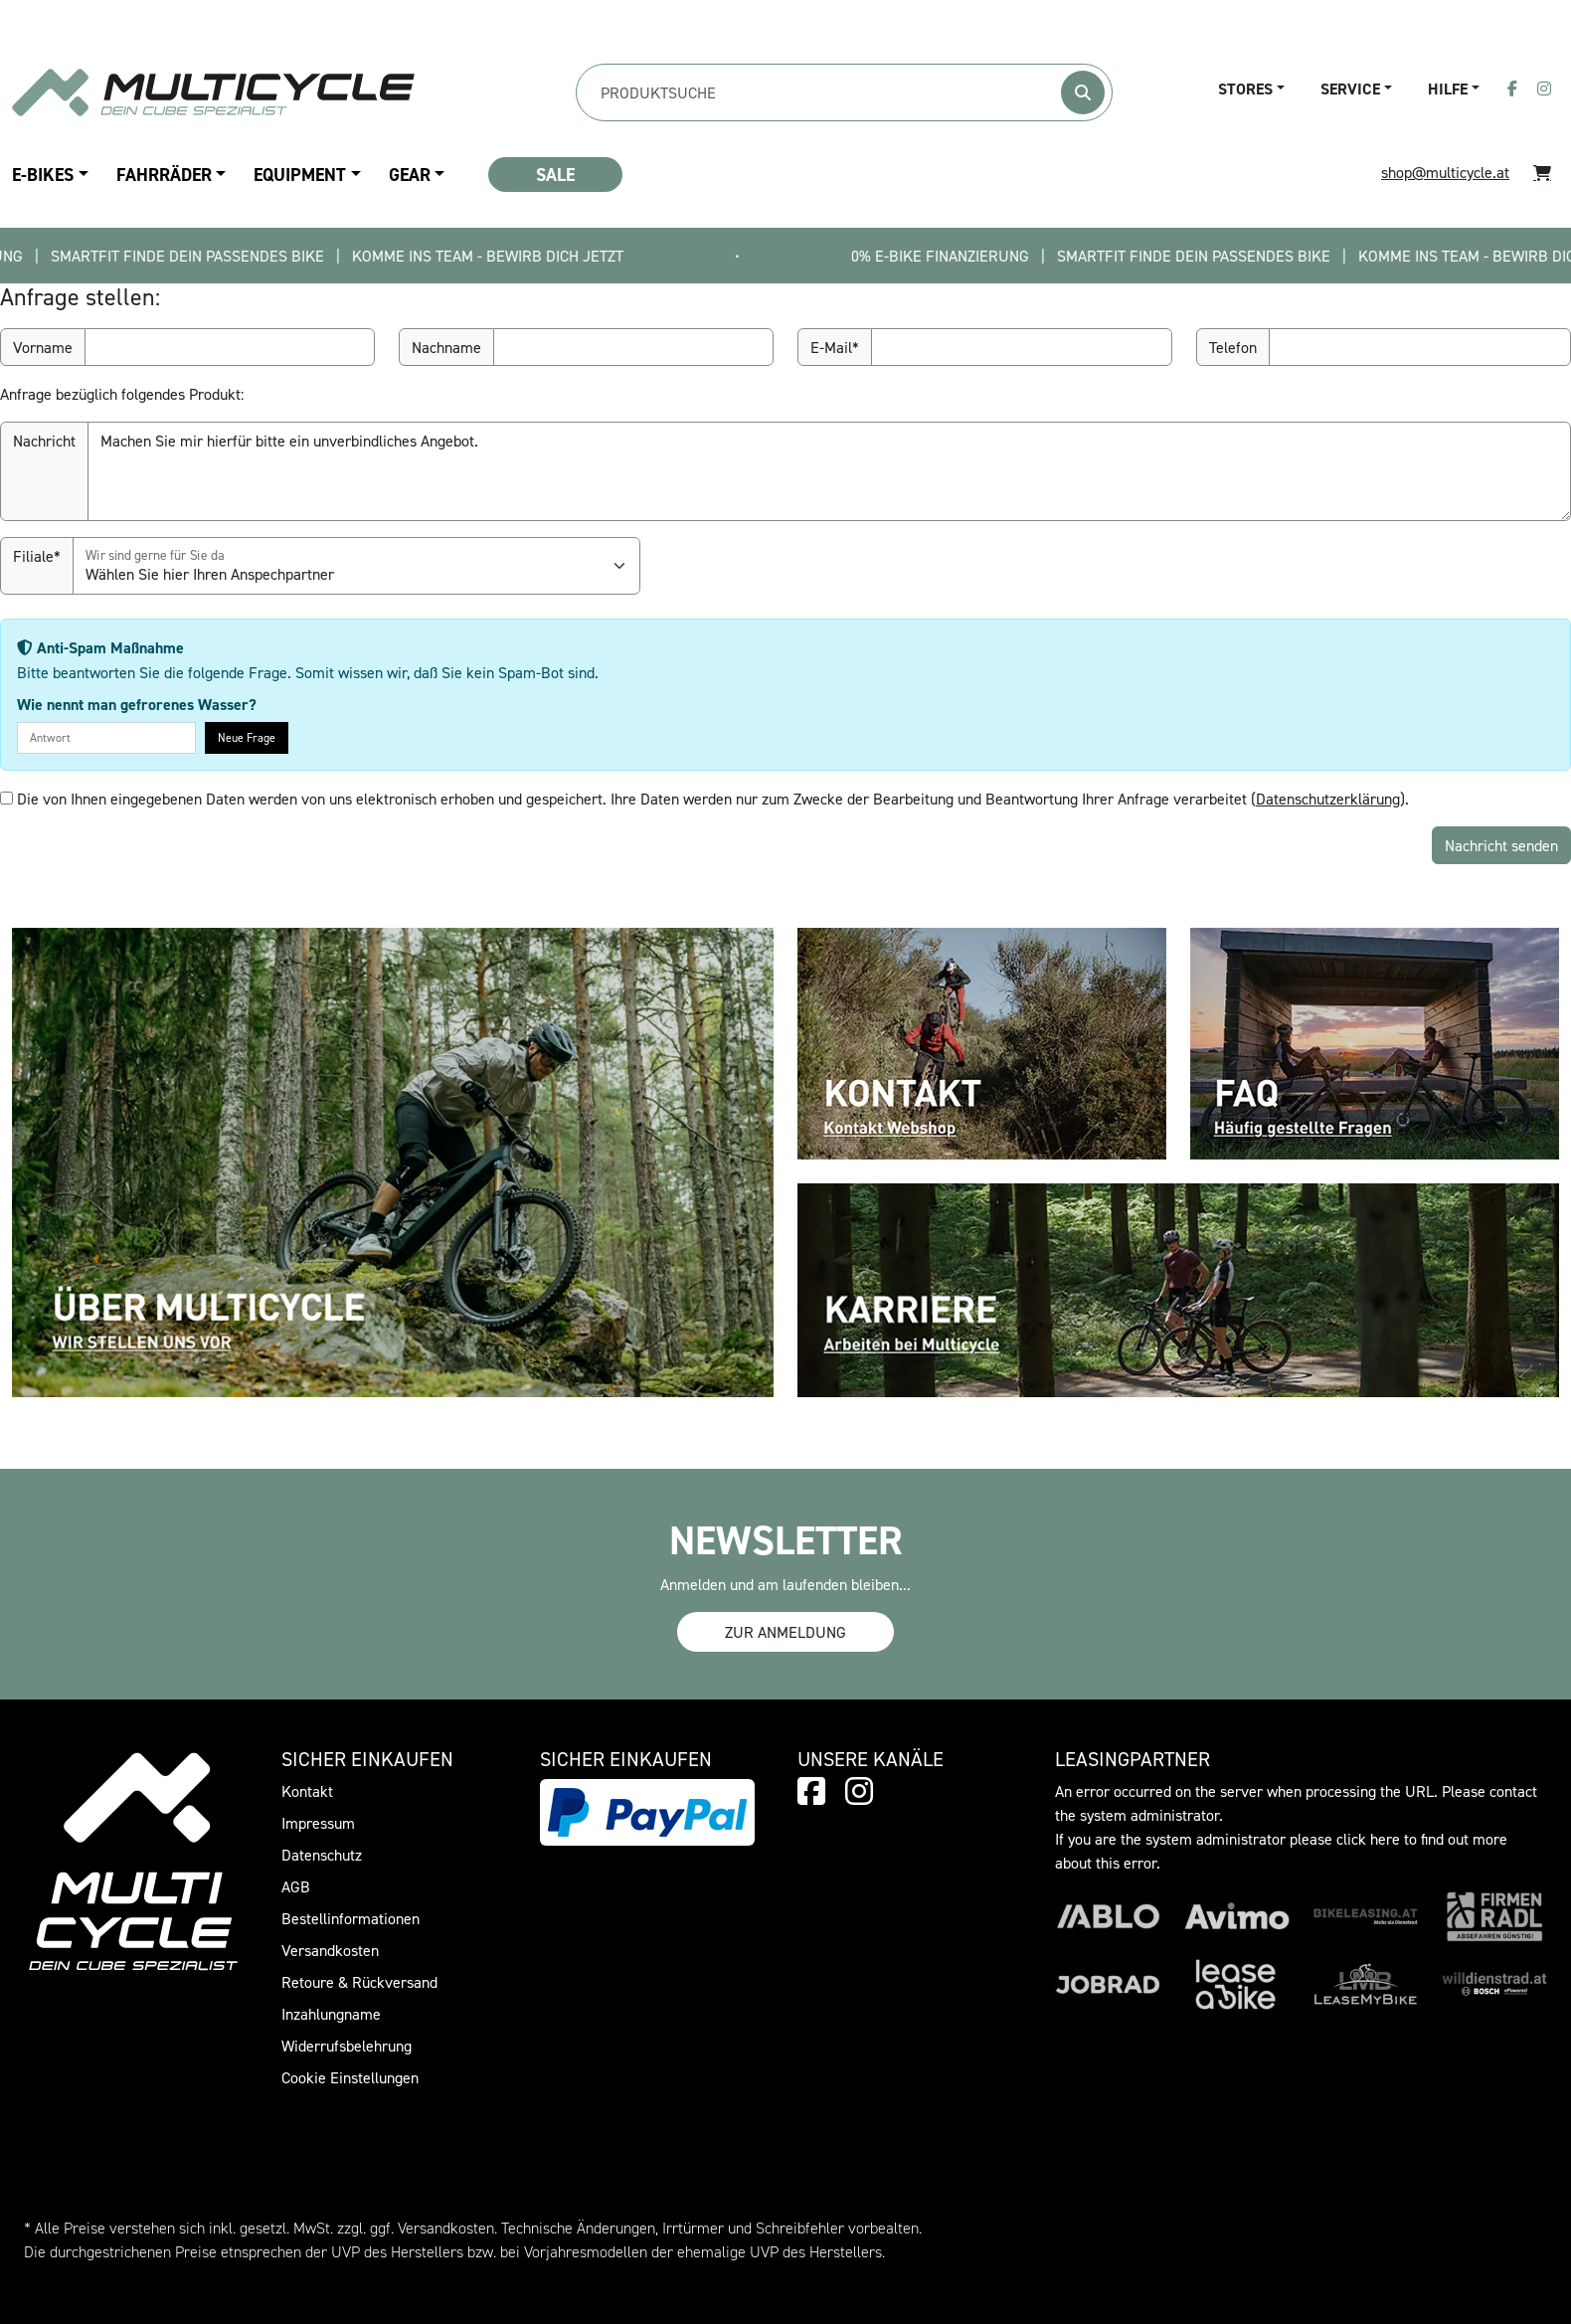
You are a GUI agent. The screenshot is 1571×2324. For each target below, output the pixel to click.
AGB (295, 1886)
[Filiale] (356, 566)
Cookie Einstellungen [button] (350, 2077)
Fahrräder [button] (164, 174)
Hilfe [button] (1448, 89)
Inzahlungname (331, 2014)
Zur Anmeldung (785, 1632)
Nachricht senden (1501, 845)
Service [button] (1350, 89)
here (1385, 1839)
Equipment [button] (300, 174)
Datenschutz (321, 1855)
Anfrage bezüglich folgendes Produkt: (122, 394)
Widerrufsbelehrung (346, 2046)
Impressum (318, 1823)
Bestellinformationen (350, 1918)
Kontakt (307, 1791)
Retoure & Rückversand (359, 1982)
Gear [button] (410, 174)
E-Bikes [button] (43, 174)
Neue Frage (246, 737)
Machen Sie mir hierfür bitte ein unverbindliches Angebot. (829, 471)
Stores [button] (1245, 89)
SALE (555, 174)
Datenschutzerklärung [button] (1328, 798)
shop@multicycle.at (1445, 172)
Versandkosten (330, 1950)
